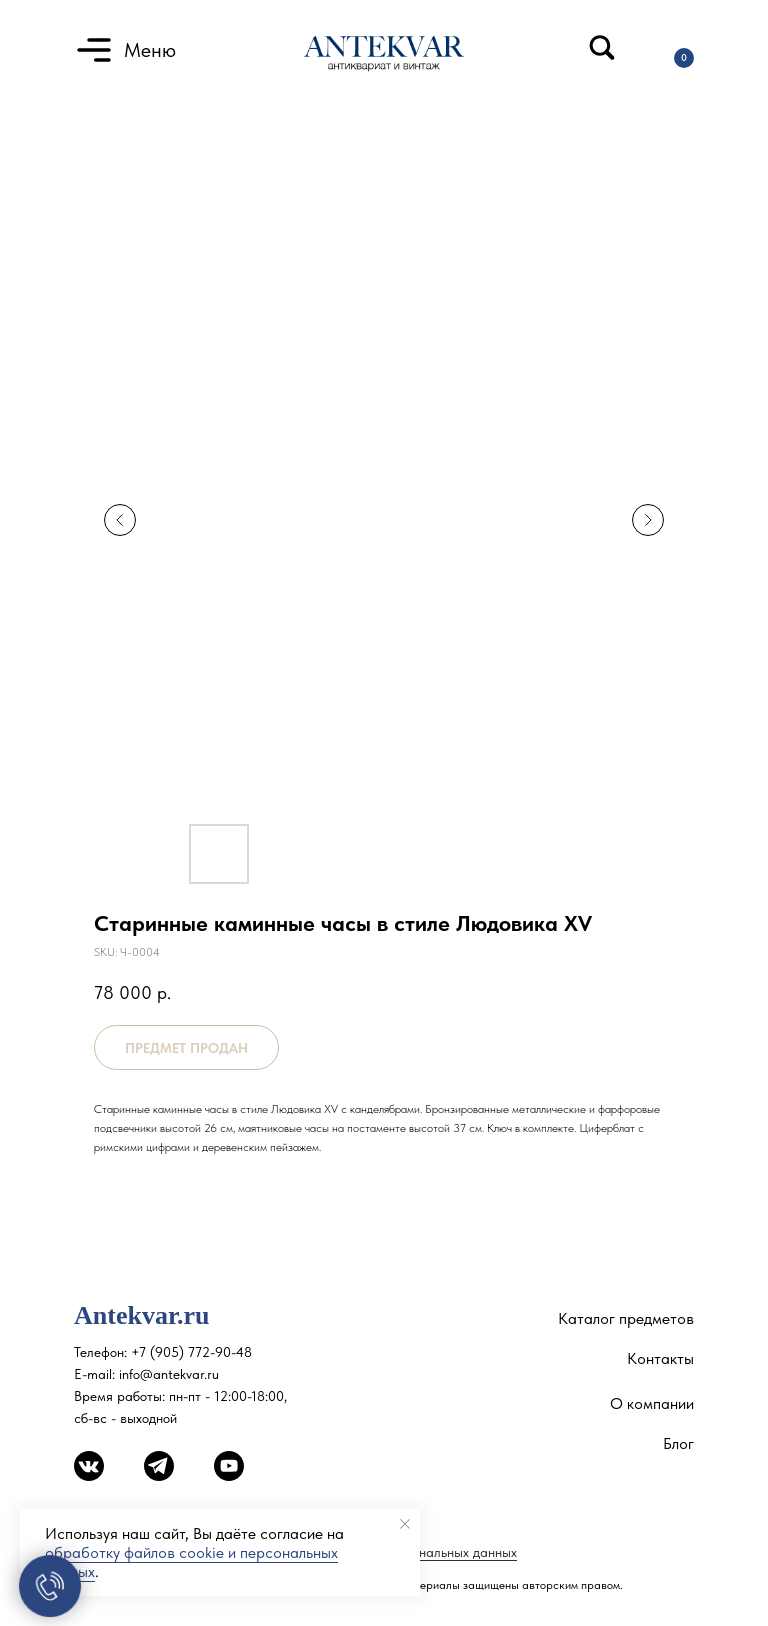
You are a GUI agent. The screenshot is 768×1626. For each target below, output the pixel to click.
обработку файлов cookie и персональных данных (191, 1562)
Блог (678, 1443)
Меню (150, 50)
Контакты (660, 1358)
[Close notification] (405, 1524)
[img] (602, 47)
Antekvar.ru (142, 1315)
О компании (652, 1403)
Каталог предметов (626, 1318)
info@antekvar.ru (169, 1374)
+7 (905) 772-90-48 (191, 1352)
